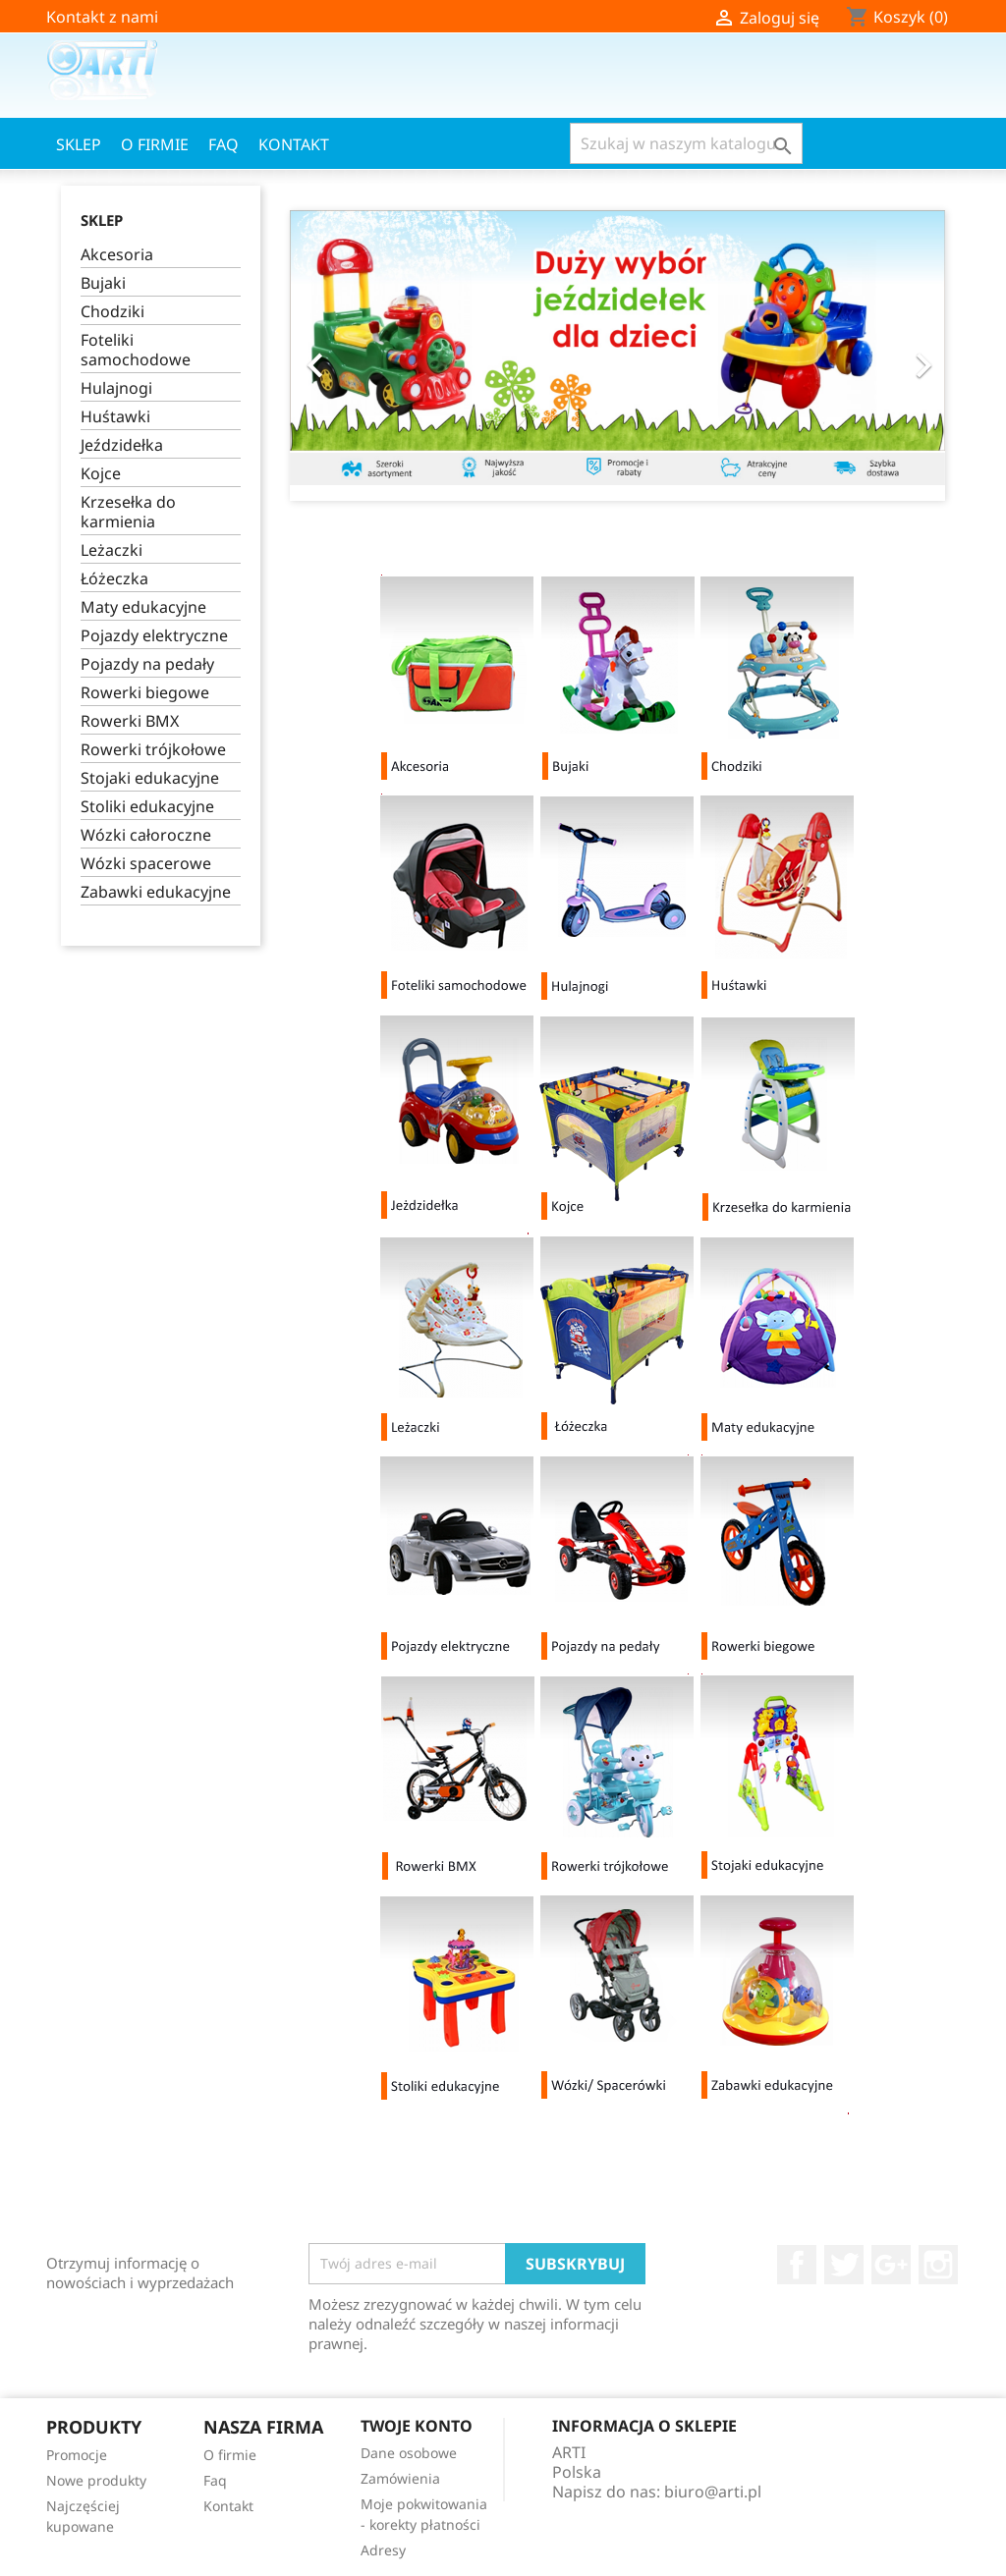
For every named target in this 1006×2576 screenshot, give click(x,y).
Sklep (78, 144)
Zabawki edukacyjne (156, 892)
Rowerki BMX (130, 721)
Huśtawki (115, 417)
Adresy (383, 2550)
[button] (339, 355)
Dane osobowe (409, 2452)
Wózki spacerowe (146, 863)
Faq (223, 144)
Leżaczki (111, 550)
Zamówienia (400, 2478)
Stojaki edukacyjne (150, 778)
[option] (618, 347)
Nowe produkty (96, 2480)
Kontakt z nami (102, 16)
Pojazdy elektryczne (154, 636)
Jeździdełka (122, 445)
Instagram (938, 2264)
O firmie (155, 144)
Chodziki (112, 311)
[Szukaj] (686, 143)
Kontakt (293, 144)
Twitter (844, 2264)
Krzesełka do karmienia (128, 512)
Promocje (76, 2454)
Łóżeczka (114, 579)
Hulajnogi (116, 388)
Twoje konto (417, 2426)
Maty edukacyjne (143, 607)
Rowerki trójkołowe (153, 750)
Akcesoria (117, 255)
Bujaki (103, 283)
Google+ (891, 2264)
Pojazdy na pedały (147, 664)
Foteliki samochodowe (136, 350)
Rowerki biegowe (145, 693)
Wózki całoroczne (146, 835)
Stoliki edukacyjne (147, 806)
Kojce (101, 474)
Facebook (796, 2264)
